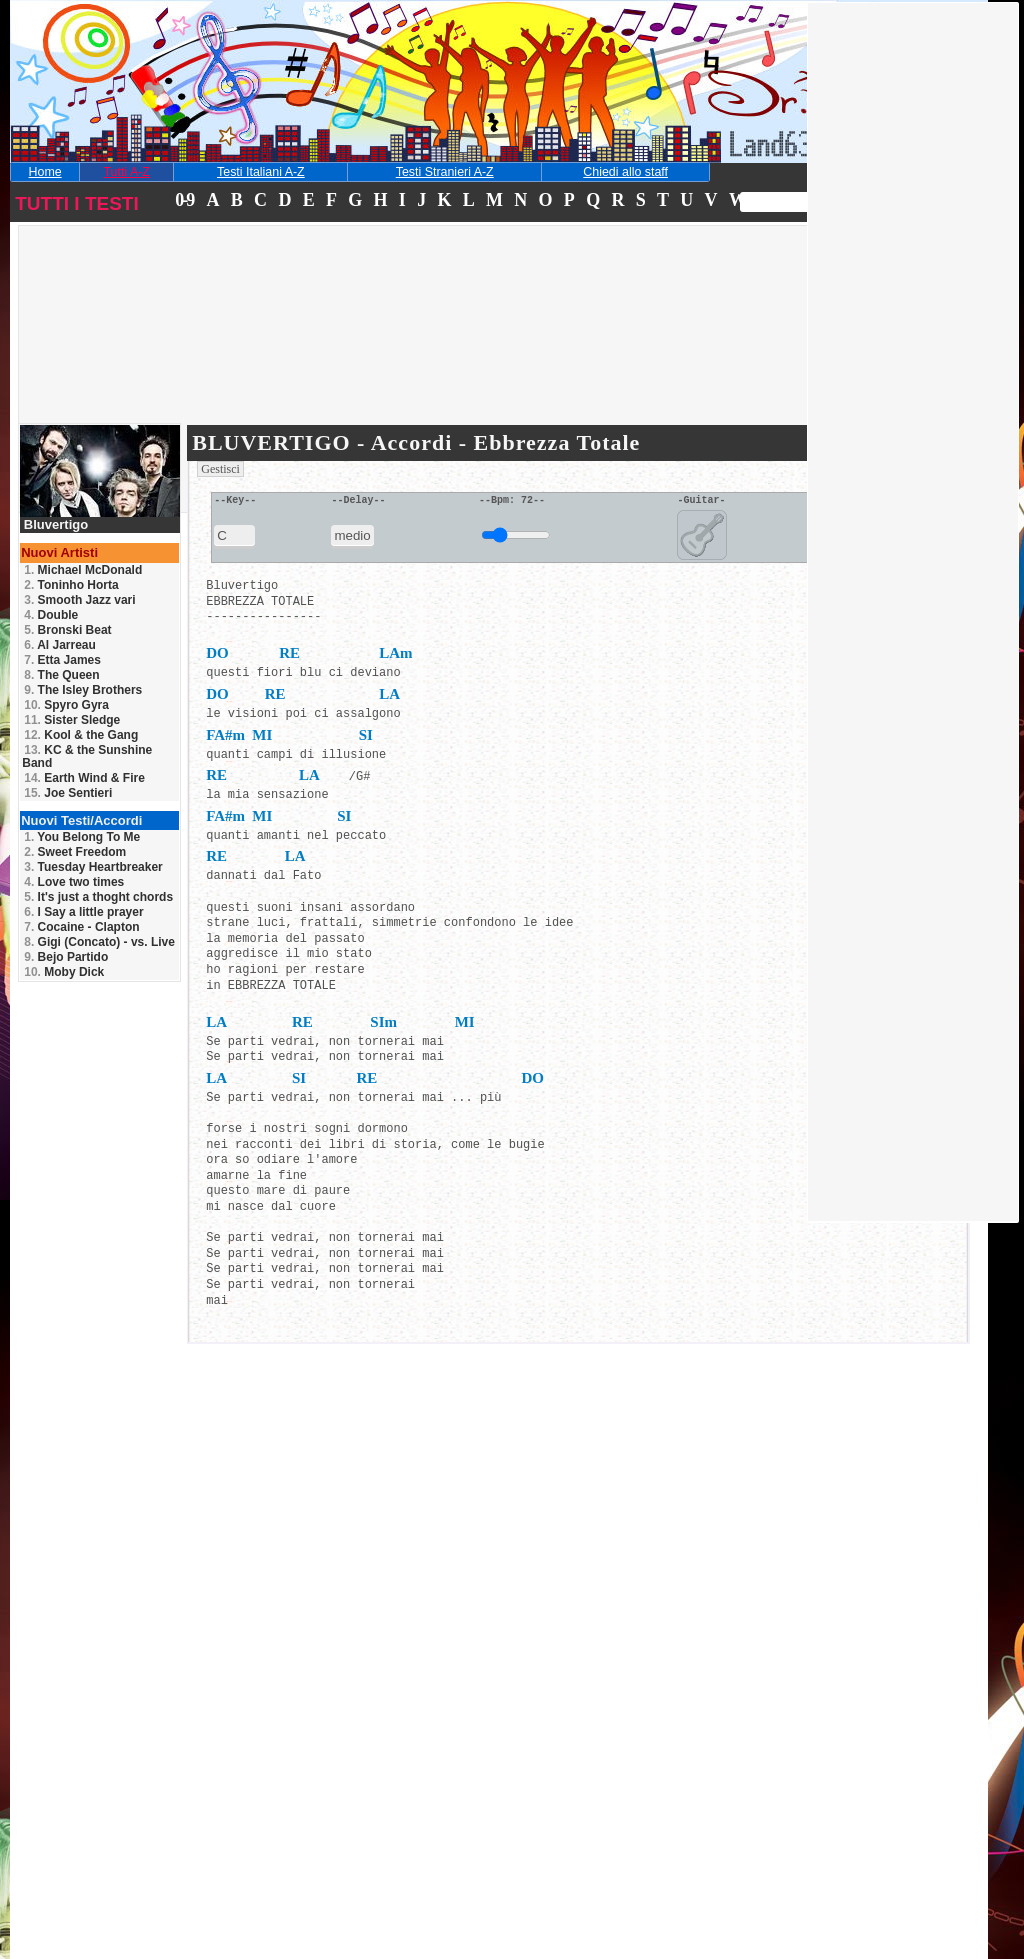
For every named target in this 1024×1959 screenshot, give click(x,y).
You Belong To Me (82, 837)
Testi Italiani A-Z (261, 172)
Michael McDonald (83, 570)
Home (45, 172)
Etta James (62, 660)
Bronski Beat (67, 630)
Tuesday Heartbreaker (93, 867)
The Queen (61, 675)
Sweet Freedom (75, 852)
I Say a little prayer (83, 912)
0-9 (184, 200)
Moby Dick (64, 972)
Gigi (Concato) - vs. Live (99, 942)
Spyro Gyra (66, 705)
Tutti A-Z (126, 172)
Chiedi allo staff (625, 172)
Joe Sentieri (68, 793)
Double (51, 615)
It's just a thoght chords (98, 897)
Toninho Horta (71, 585)
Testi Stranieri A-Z (445, 172)
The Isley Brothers (83, 690)
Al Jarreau (60, 645)
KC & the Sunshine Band (87, 756)
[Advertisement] (163, 354)
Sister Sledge (72, 720)
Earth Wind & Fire (84, 778)
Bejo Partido (66, 957)
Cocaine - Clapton (81, 927)
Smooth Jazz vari (79, 600)
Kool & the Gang (81, 735)
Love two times (74, 882)
